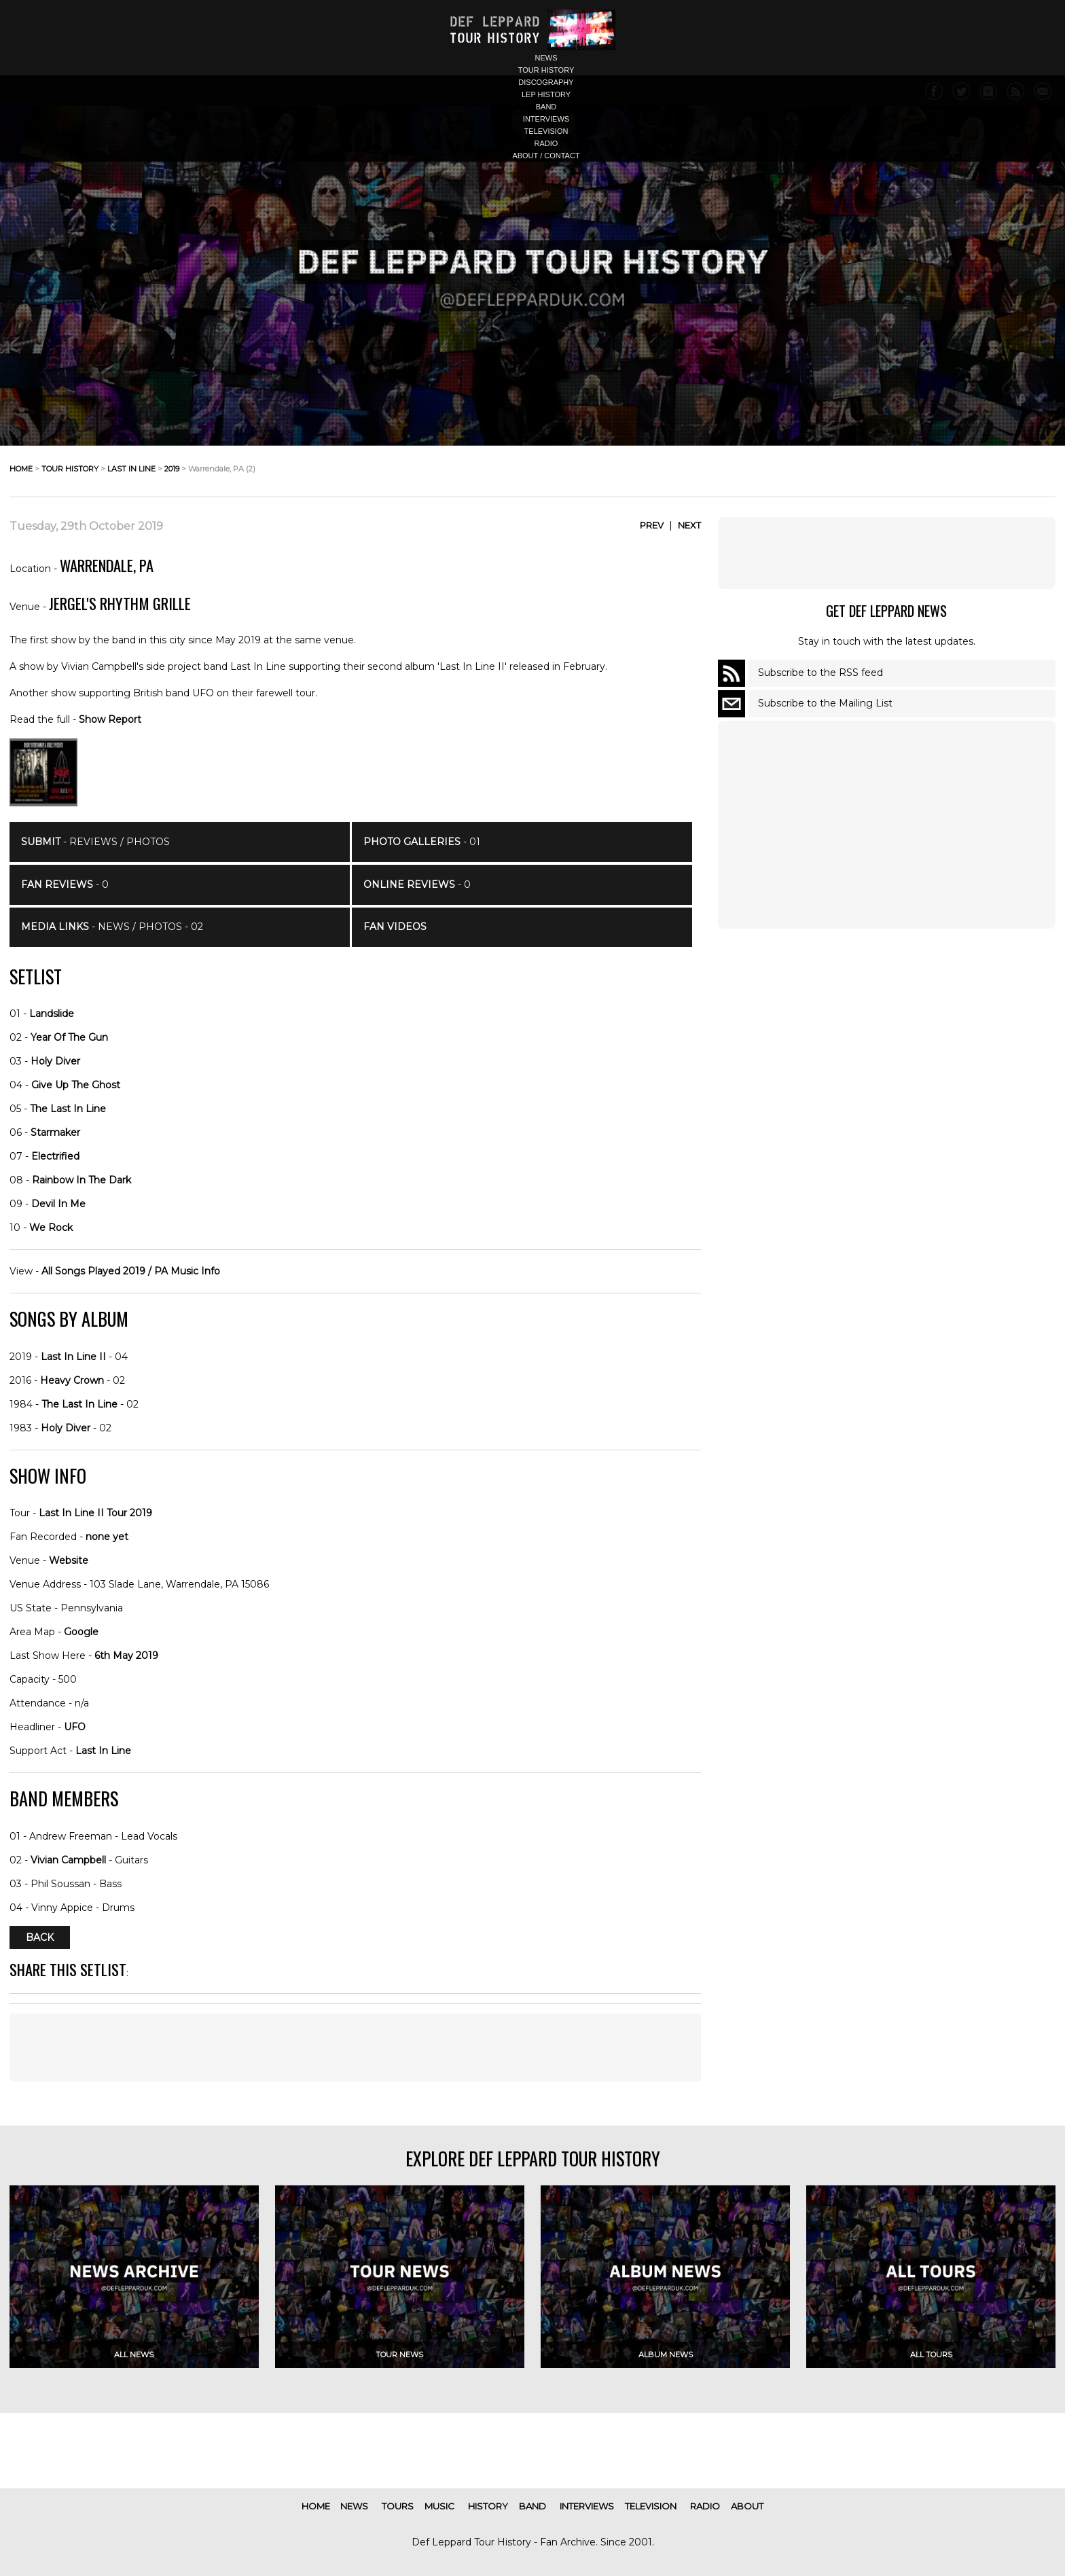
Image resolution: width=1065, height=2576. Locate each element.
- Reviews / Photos (95, 842)
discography (545, 82)
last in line (131, 468)
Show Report (110, 719)
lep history (546, 94)
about (747, 2506)
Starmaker (55, 1132)
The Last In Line (68, 1109)
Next (689, 525)
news (546, 58)
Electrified (55, 1156)
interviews (546, 119)
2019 (171, 468)
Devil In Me (58, 1204)
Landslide (51, 1013)
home (21, 468)
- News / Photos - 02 (112, 926)
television (546, 131)
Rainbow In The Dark (81, 1180)
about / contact (545, 155)
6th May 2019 (126, 1655)
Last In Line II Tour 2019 (95, 1513)
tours (398, 2506)
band (546, 107)
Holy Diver (55, 1061)
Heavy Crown (72, 1380)
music (439, 2506)
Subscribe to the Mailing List (825, 703)
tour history (546, 70)
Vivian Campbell (68, 1860)
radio (546, 143)
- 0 (65, 884)
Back (40, 1937)
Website (68, 1560)
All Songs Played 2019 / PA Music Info (130, 1271)
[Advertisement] (886, 553)
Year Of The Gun (69, 1037)
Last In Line (103, 1751)
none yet (107, 1537)
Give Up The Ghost (75, 1085)
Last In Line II (73, 1356)
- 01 (421, 842)
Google (81, 1632)
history (488, 2506)
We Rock (51, 1227)
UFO (75, 1727)
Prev (652, 525)
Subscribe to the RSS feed (820, 672)
